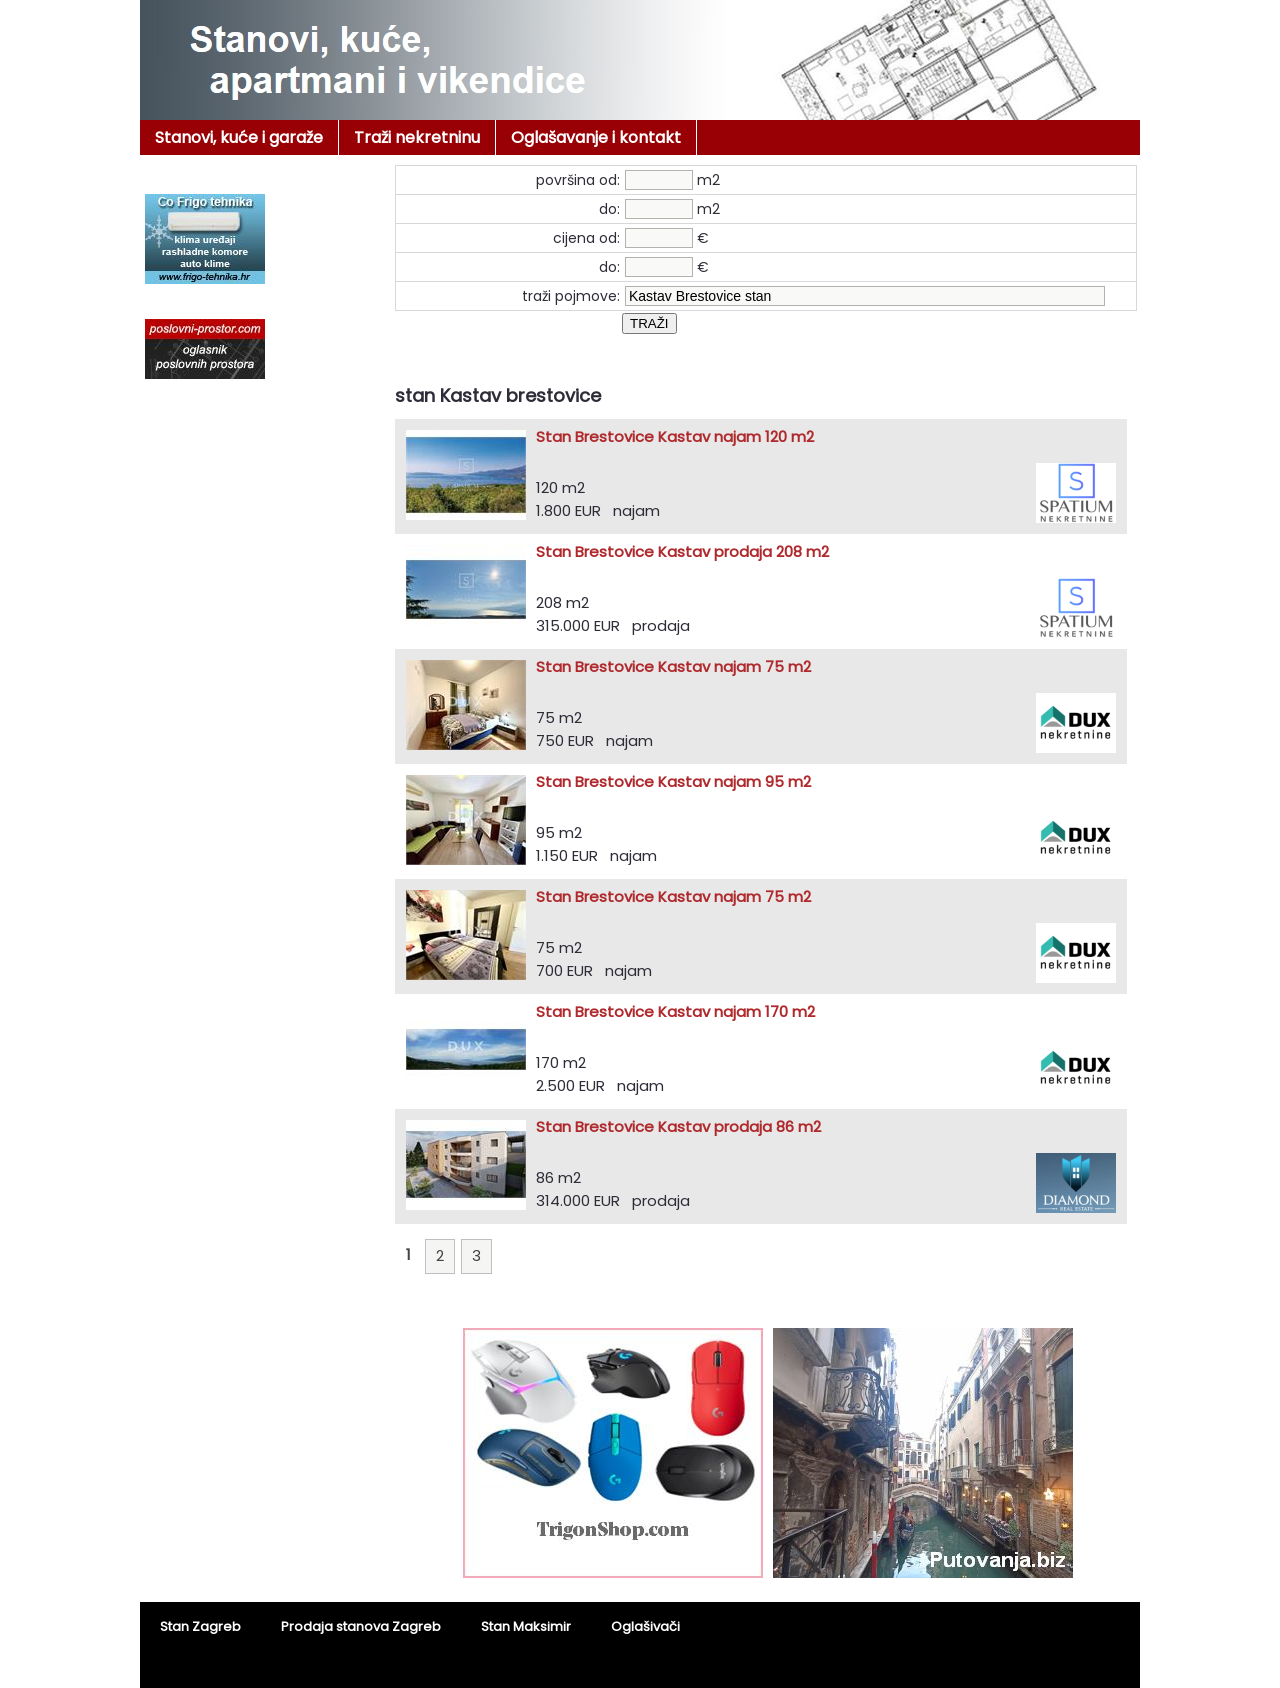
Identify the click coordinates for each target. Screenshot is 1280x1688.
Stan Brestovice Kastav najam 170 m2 (675, 1011)
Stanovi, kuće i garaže (239, 137)
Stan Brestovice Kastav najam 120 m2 (675, 436)
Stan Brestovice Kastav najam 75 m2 (673, 666)
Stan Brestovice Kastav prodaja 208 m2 (682, 551)
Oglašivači (645, 1626)
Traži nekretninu (417, 137)
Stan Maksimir (526, 1626)
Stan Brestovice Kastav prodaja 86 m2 (678, 1126)
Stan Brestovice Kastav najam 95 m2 (673, 781)
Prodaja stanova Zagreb (361, 1626)
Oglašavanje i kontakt (596, 137)
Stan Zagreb (200, 1626)
